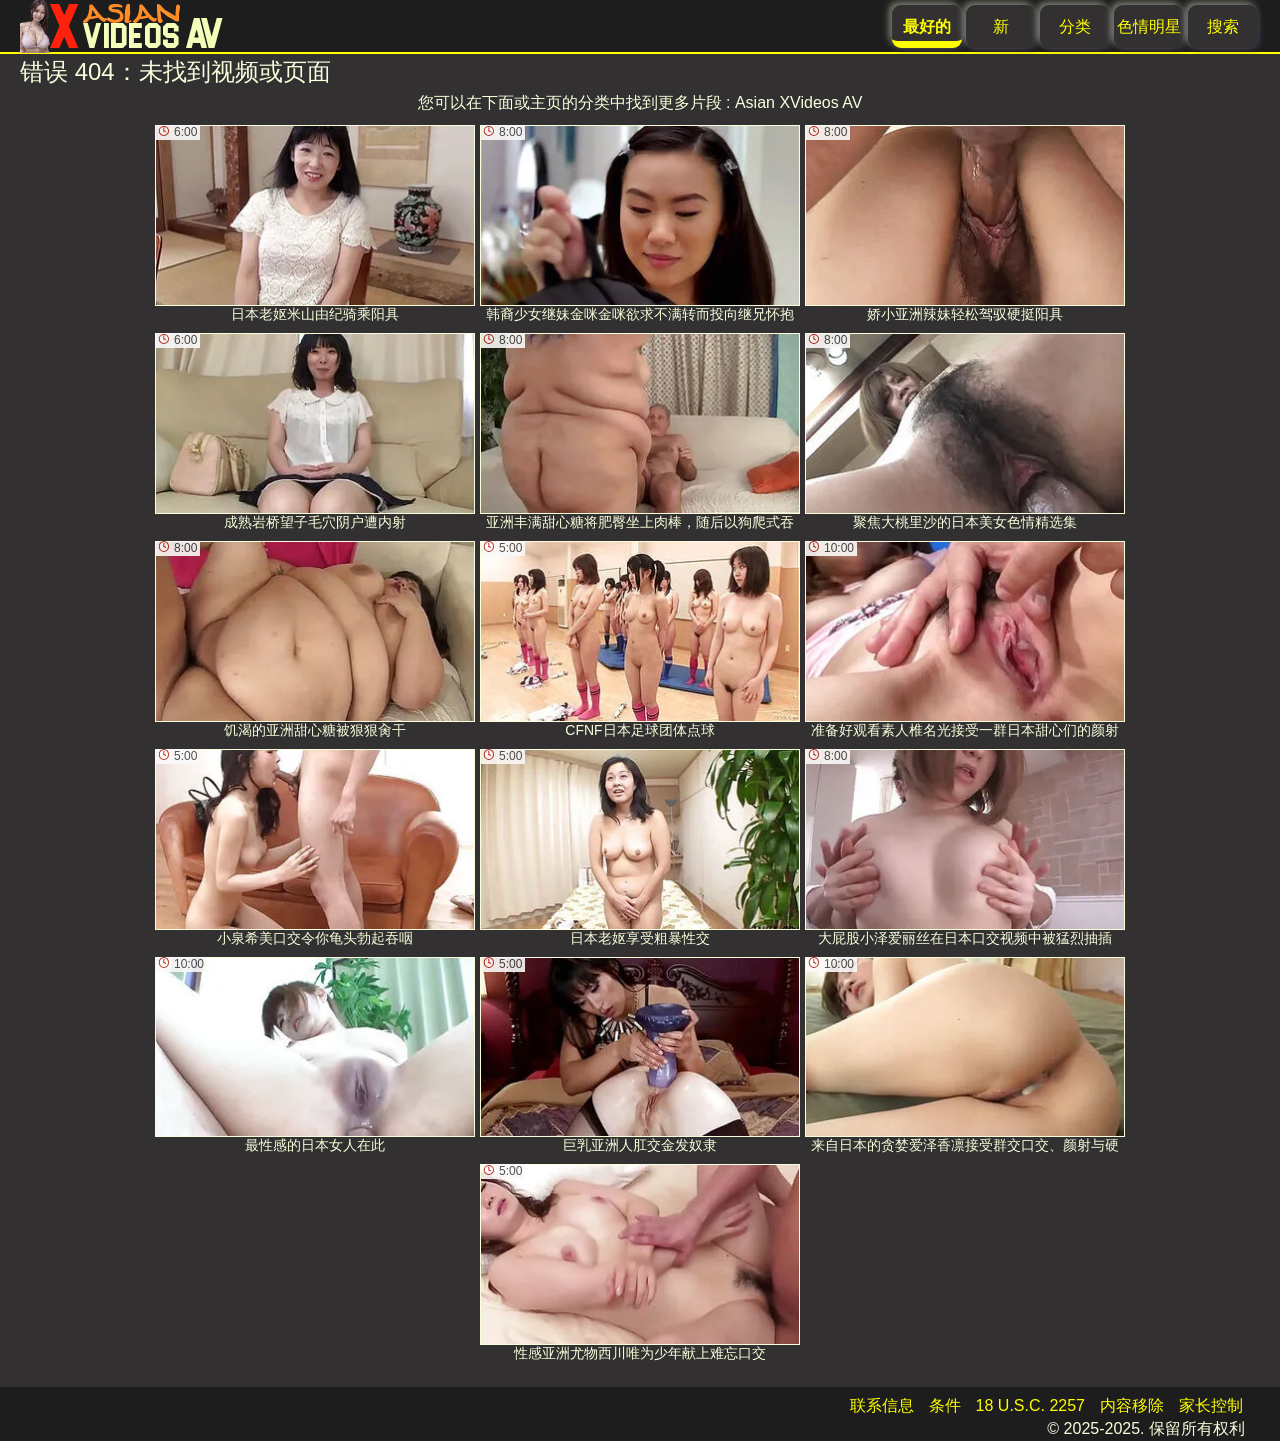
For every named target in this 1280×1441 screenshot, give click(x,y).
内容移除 (1132, 1405)
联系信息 (882, 1405)
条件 (945, 1405)
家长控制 (1211, 1405)
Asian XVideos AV (799, 102)
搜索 (1223, 26)
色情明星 (1149, 26)
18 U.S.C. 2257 (1030, 1405)
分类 (1075, 26)
